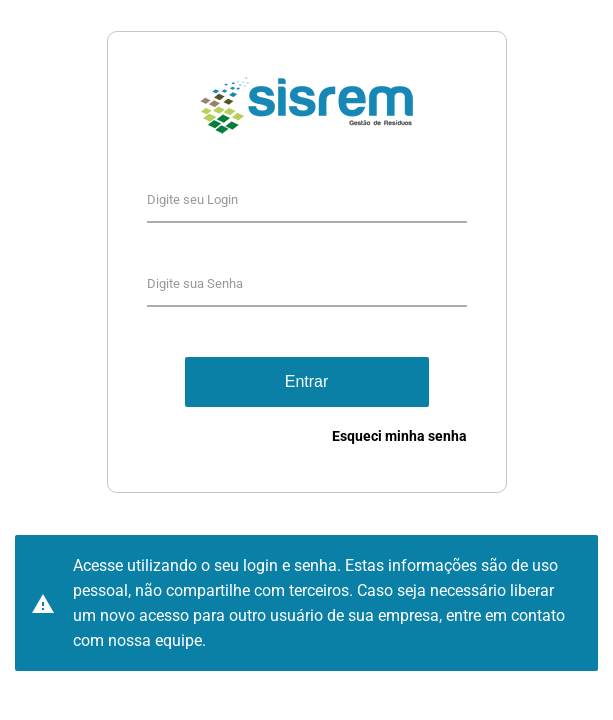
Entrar (307, 381)
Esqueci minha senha (399, 436)
